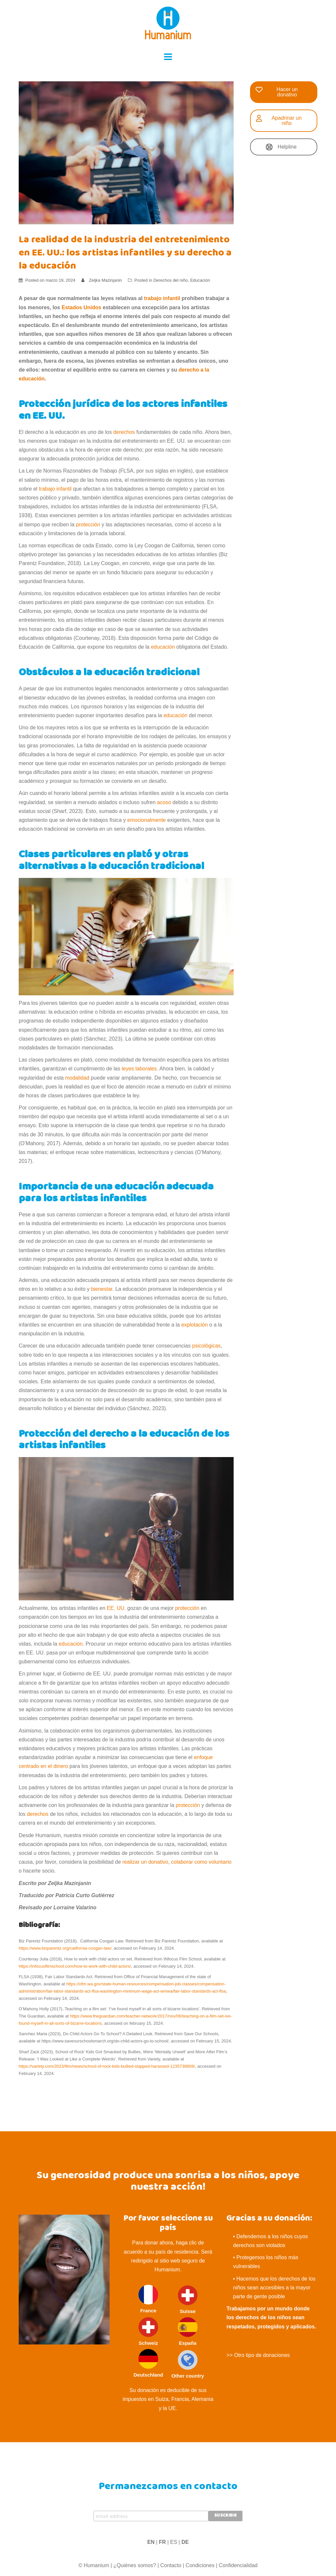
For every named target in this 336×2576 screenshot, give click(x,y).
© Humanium (93, 2565)
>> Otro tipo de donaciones (258, 2355)
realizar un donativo (145, 1862)
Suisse (188, 2299)
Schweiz (148, 2331)
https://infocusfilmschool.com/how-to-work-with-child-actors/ (75, 1966)
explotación (194, 1325)
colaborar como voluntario (201, 1862)
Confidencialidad (238, 2565)
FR (162, 2542)
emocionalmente (146, 820)
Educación (200, 280)
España (188, 2331)
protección (88, 524)
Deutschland (148, 2363)
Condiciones (200, 2565)
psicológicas (206, 1346)
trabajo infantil (55, 489)
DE (185, 2542)
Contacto (170, 2565)
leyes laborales (139, 1068)
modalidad (77, 1078)
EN (151, 2542)
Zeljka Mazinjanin (105, 280)
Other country (187, 2364)
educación (163, 647)
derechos (124, 432)
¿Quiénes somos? (135, 2565)
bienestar (102, 1289)
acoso (164, 802)
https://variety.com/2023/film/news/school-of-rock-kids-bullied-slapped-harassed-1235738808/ (107, 2066)
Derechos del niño (170, 280)
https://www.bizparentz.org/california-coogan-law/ (65, 1948)
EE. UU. (116, 1608)
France (148, 2299)
